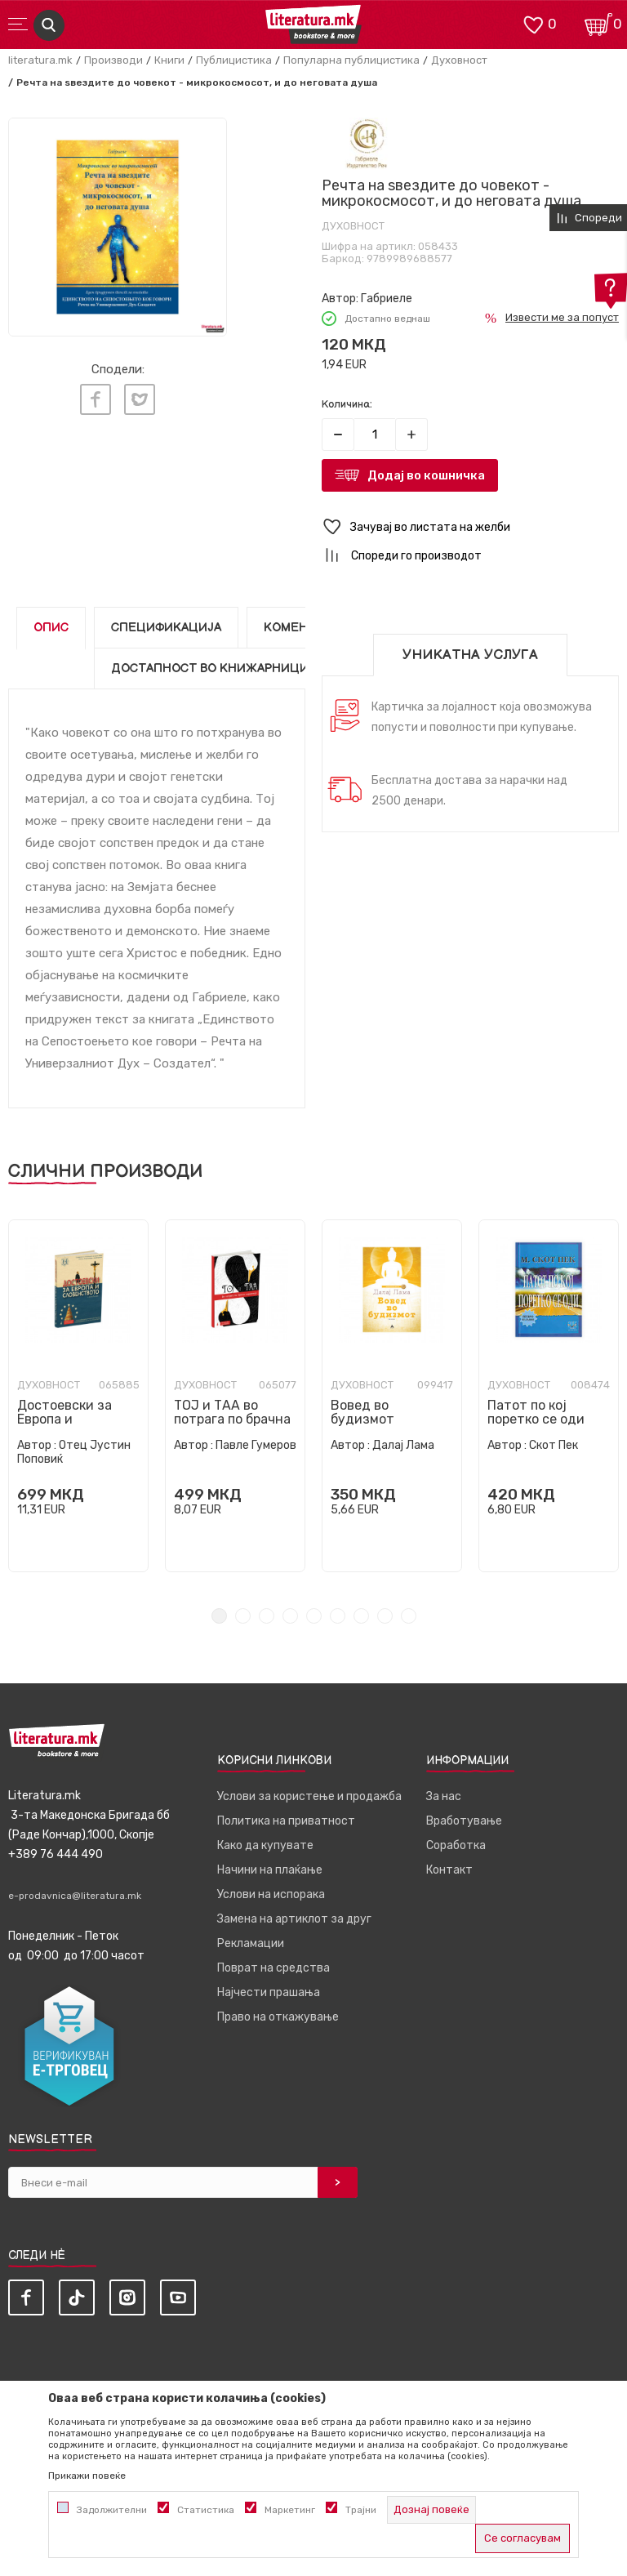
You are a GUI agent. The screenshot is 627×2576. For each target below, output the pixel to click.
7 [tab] (361, 1616)
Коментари (302, 627)
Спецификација (166, 627)
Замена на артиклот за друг (294, 1919)
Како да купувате (265, 1845)
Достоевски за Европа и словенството (64, 1419)
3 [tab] (266, 1616)
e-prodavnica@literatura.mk (74, 1895)
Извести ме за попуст (562, 317)
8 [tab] (385, 1616)
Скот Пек (553, 1445)
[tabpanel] (78, 1395)
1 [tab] (219, 1616)
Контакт (449, 1870)
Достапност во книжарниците (218, 668)
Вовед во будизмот (362, 1412)
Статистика (205, 2510)
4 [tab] (290, 1616)
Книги (169, 60)
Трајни (360, 2510)
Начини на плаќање (269, 1870)
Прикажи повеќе (87, 2475)
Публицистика (234, 60)
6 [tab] (337, 1616)
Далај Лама (403, 1445)
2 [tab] (243, 1616)
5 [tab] (314, 1616)
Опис (51, 627)
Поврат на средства (273, 1968)
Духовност (459, 60)
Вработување (464, 1821)
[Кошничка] (598, 23)
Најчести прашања (268, 1992)
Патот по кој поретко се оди (536, 1412)
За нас (443, 1796)
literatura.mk (40, 60)
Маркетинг (290, 2510)
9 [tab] (408, 1616)
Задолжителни (112, 2510)
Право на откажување (278, 2017)
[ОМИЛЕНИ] (533, 23)
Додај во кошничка (426, 475)
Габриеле (386, 298)
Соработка (456, 1845)
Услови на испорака (271, 1894)
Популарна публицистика (351, 60)
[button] (470, 527)
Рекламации (250, 1943)
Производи (113, 60)
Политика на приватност (286, 1821)
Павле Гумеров (256, 1445)
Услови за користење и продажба (309, 1796)
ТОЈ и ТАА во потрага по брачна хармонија (232, 1419)
